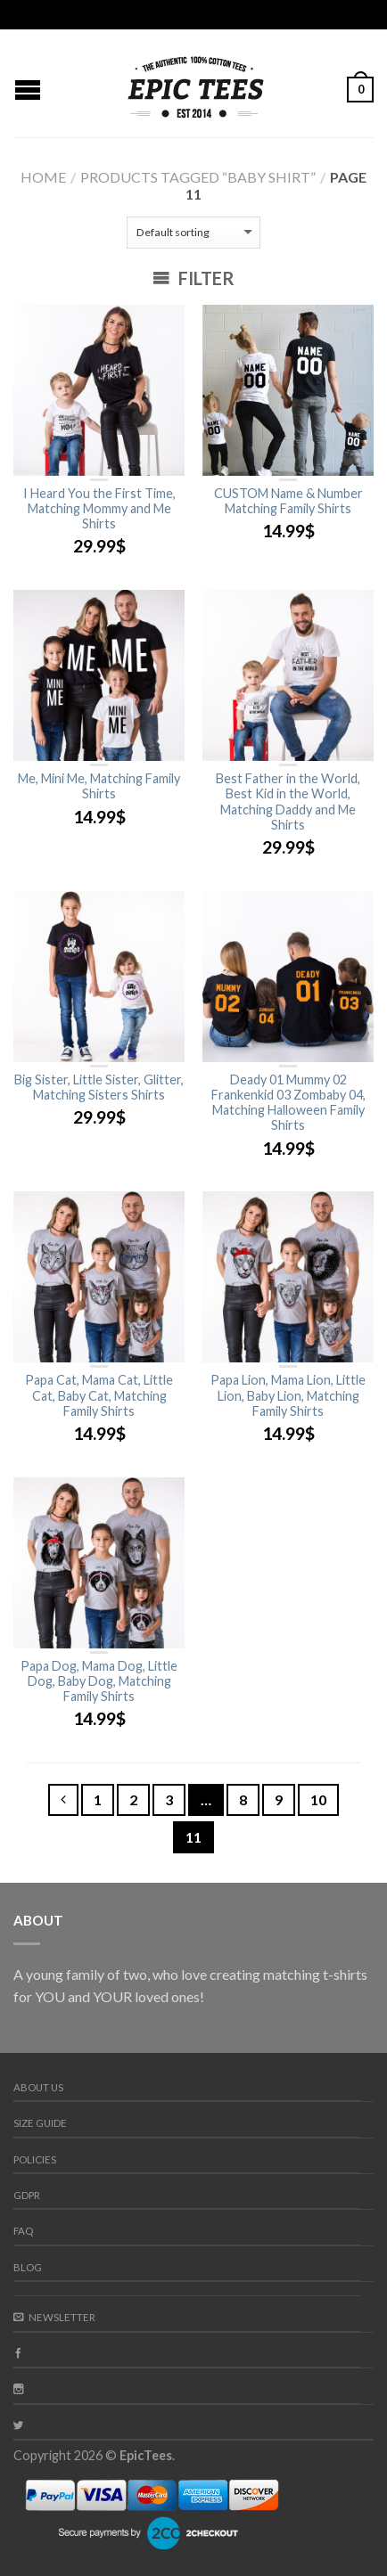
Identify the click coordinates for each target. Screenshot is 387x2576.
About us (38, 2087)
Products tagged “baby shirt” (198, 176)
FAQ (23, 2231)
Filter (193, 278)
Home (43, 176)
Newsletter (54, 2317)
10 (318, 1799)
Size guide (40, 2123)
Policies (34, 2159)
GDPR (26, 2195)
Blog (27, 2267)
